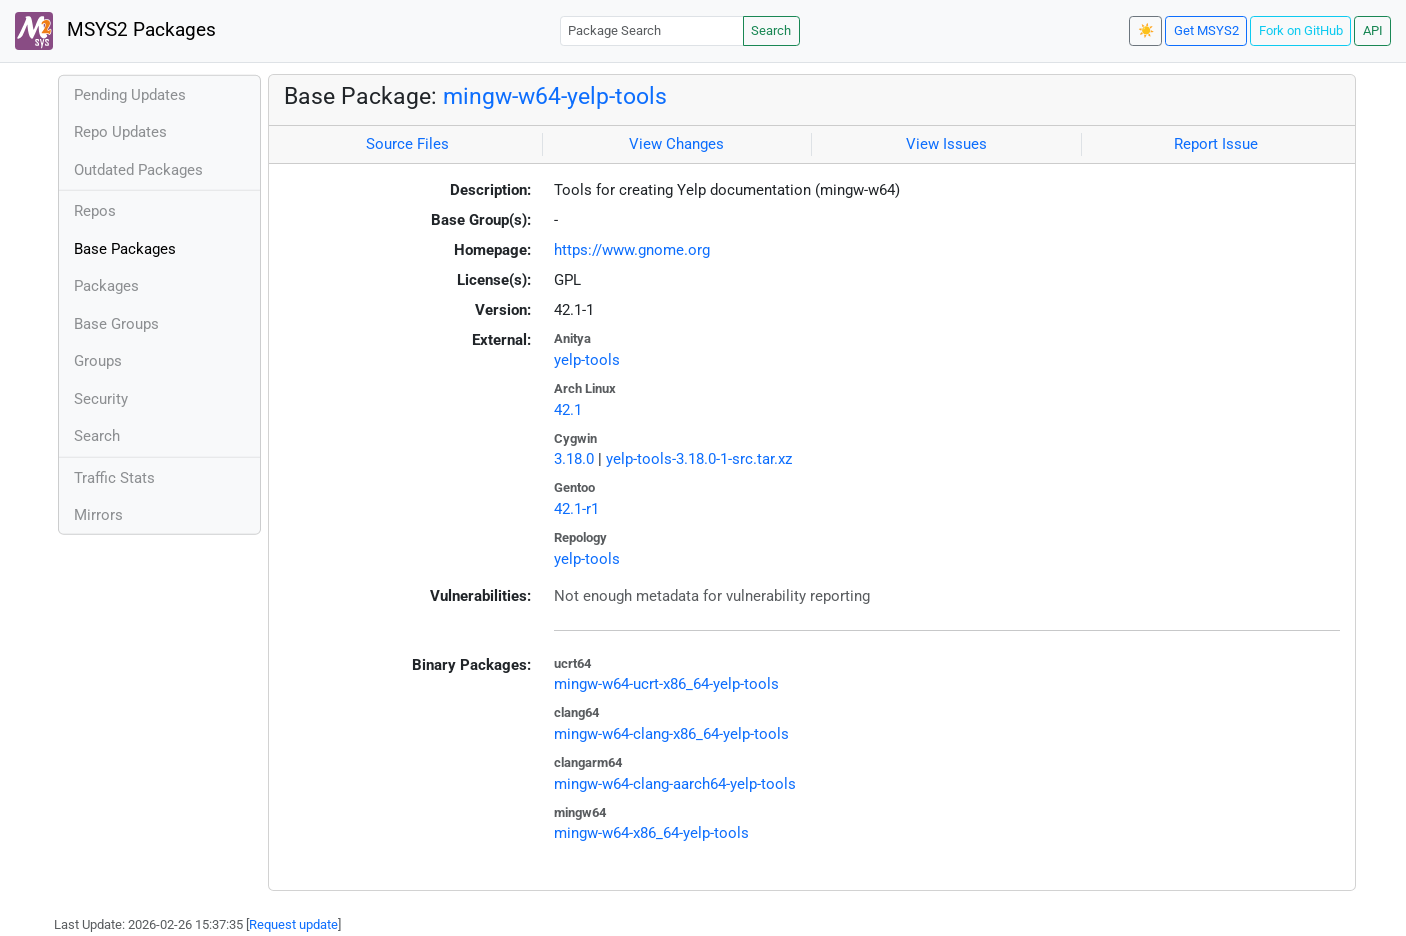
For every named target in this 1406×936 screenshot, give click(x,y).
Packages (106, 286)
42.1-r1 (576, 509)
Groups (98, 361)
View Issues (946, 144)
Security (101, 399)
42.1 (568, 410)
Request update (293, 924)
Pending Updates (130, 95)
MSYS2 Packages (115, 31)
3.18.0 (574, 459)
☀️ (1146, 30)
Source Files (407, 144)
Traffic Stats (114, 478)
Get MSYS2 (1206, 30)
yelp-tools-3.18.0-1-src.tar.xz (699, 459)
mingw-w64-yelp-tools (555, 96)
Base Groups (116, 324)
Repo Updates (120, 132)
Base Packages (125, 249)
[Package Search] (652, 30)
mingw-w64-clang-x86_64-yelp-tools (671, 734)
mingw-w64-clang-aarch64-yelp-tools (675, 784)
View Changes (676, 144)
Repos (95, 211)
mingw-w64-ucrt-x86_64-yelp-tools (666, 684)
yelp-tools (587, 360)
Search (771, 30)
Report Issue (1216, 144)
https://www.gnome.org (632, 250)
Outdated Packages (138, 170)
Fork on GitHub (1301, 30)
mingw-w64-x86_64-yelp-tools (651, 833)
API (1373, 30)
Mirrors (98, 515)
